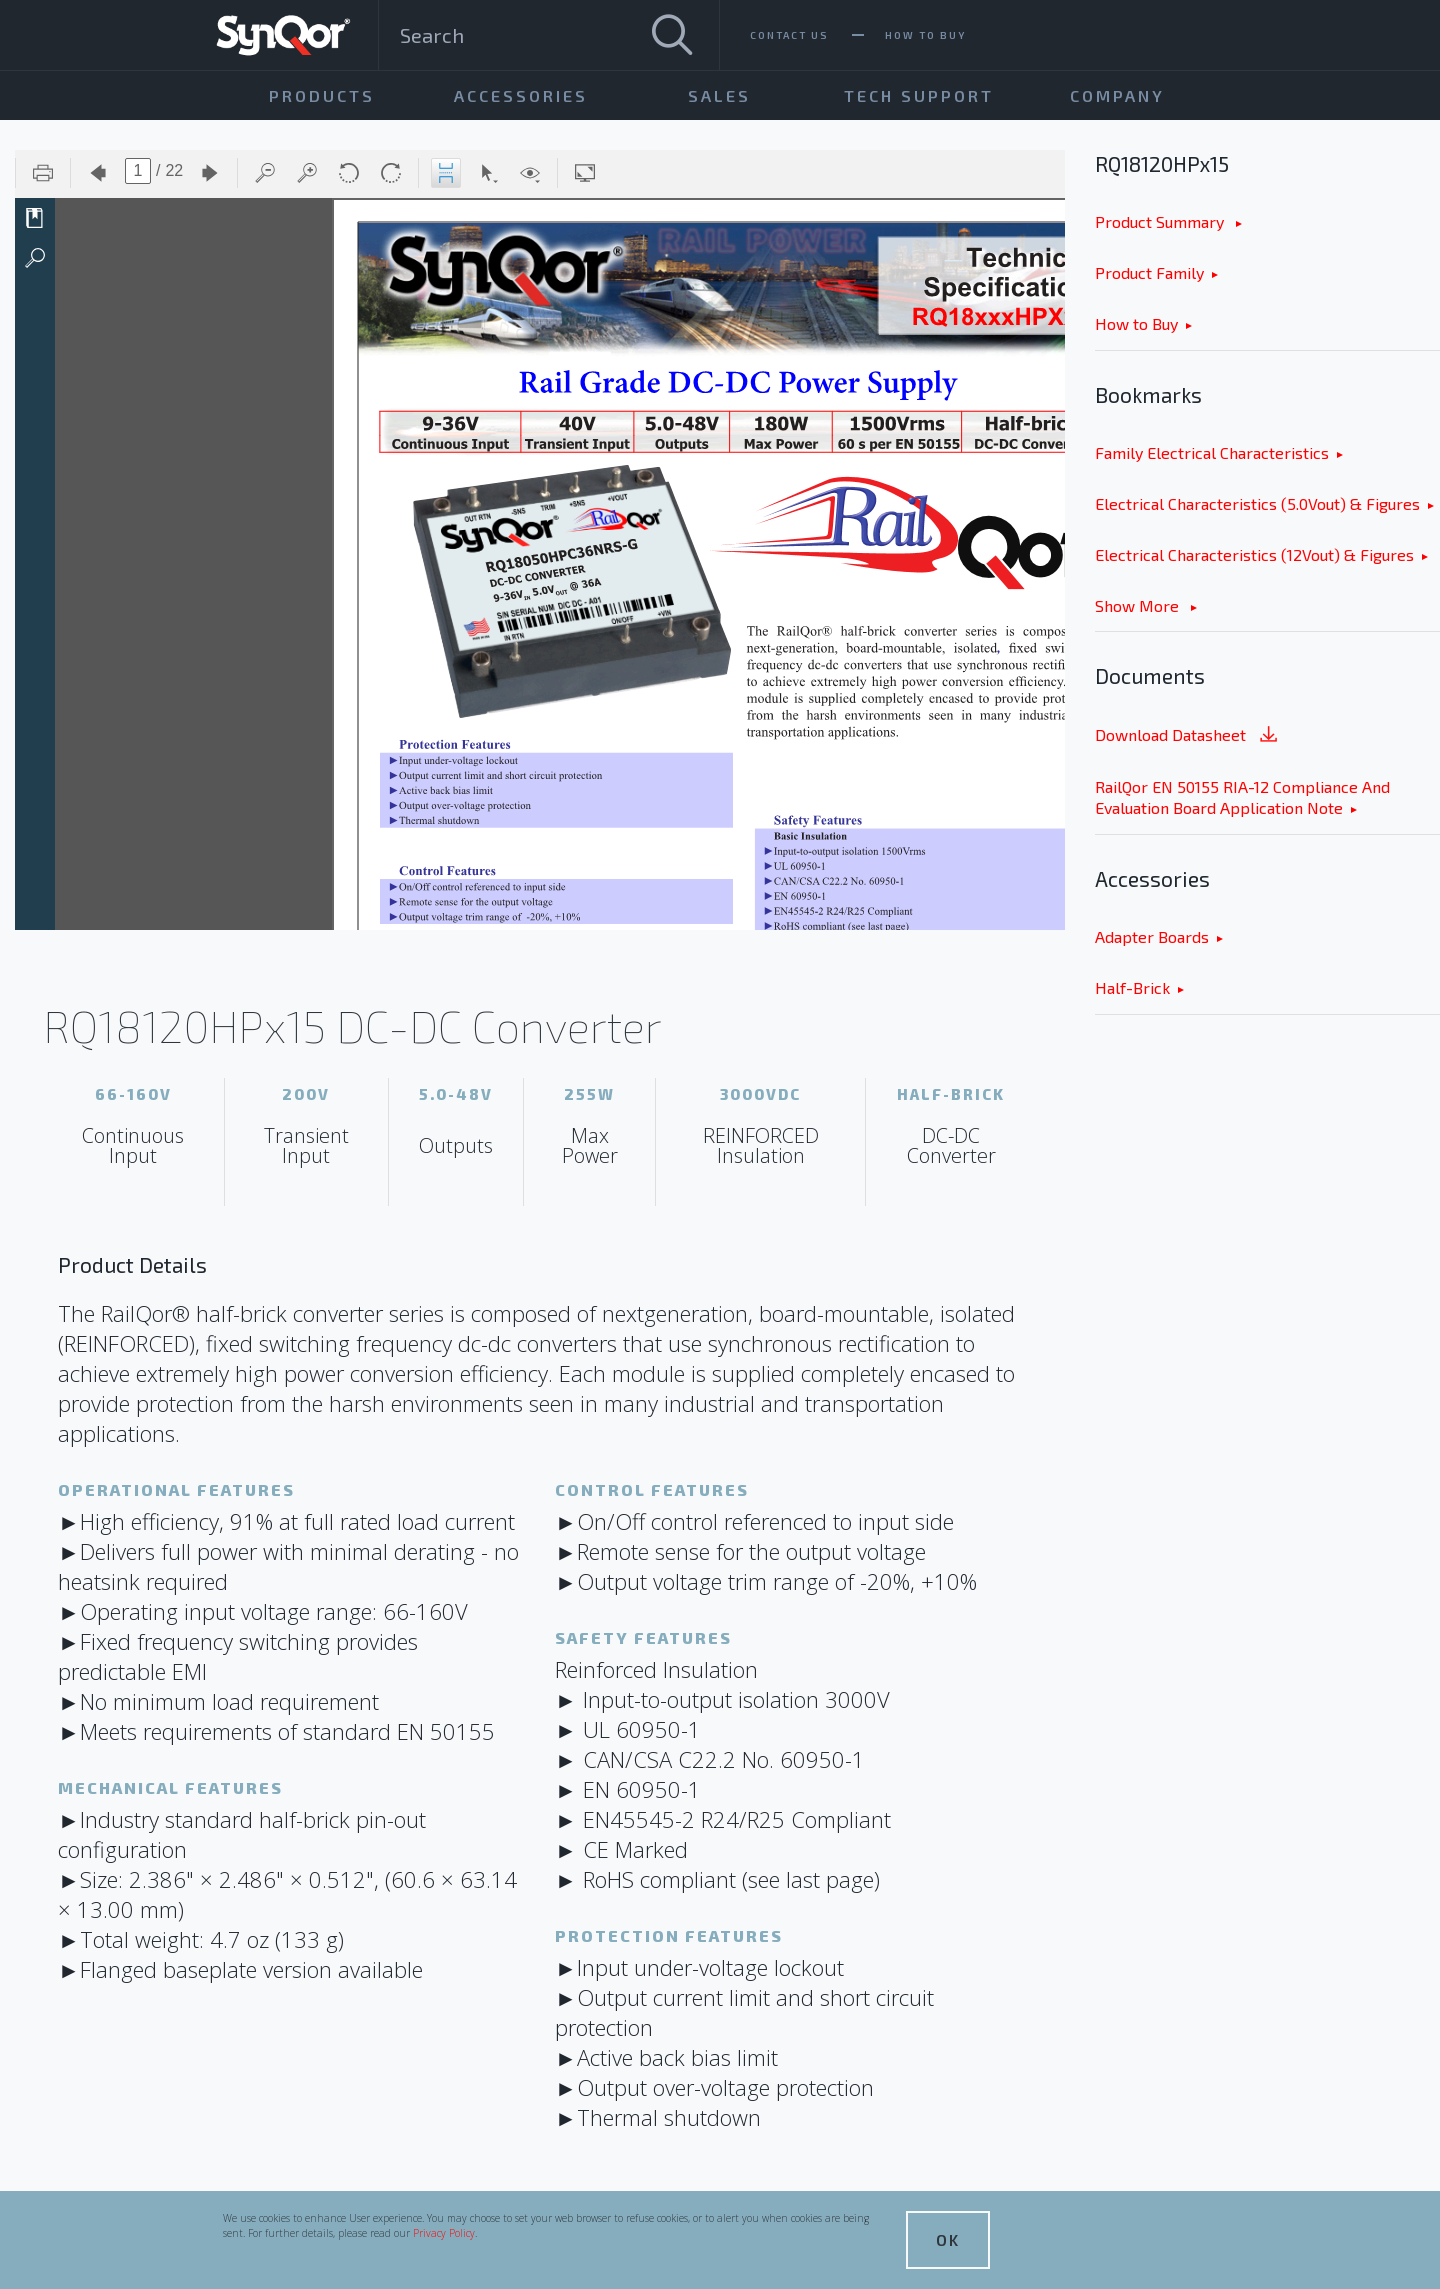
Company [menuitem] (1117, 95)
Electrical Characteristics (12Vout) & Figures (1254, 554)
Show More (1139, 605)
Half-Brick (1132, 987)
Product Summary (1161, 221)
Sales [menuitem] (719, 95)
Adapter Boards (1152, 936)
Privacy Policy (444, 2233)
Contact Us (789, 35)
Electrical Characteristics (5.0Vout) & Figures (1257, 503)
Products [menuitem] (322, 95)
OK (948, 2239)
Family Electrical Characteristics (1212, 452)
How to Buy (1136, 323)
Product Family (1149, 272)
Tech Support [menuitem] (919, 95)
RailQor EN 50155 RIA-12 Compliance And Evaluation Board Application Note (1242, 797)
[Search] (672, 35)
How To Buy (925, 35)
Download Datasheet (1188, 736)
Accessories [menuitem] (521, 95)
